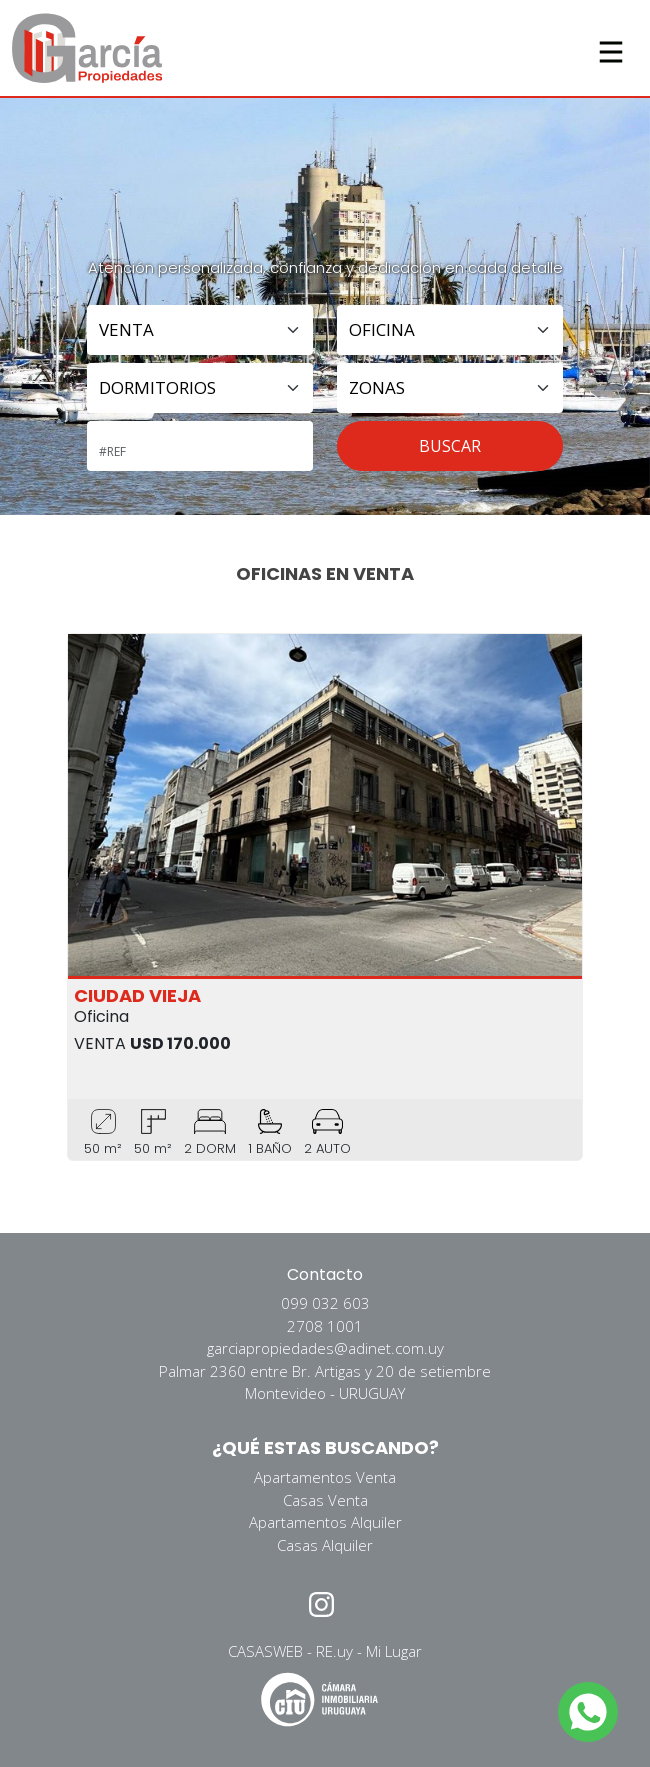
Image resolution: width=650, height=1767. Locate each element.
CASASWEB (265, 1651)
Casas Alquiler (325, 1545)
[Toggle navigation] (611, 48)
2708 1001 (325, 1326)
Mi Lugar (394, 1651)
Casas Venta (325, 1500)
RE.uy (334, 1651)
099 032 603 (325, 1303)
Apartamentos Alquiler (325, 1522)
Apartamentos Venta (325, 1477)
